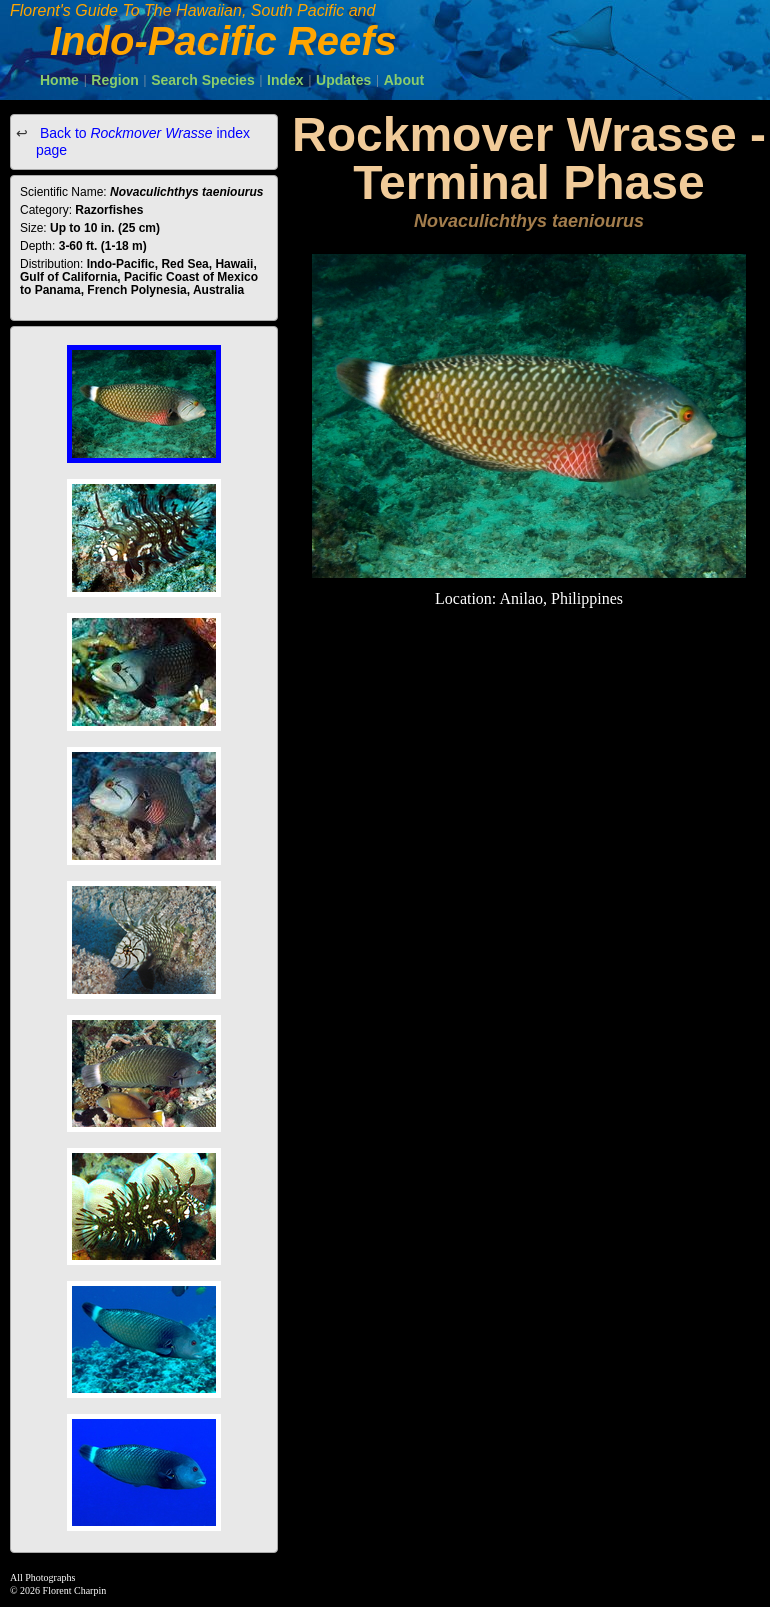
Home (59, 80)
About (404, 80)
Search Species (203, 80)
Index (285, 80)
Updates (343, 80)
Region (114, 80)
